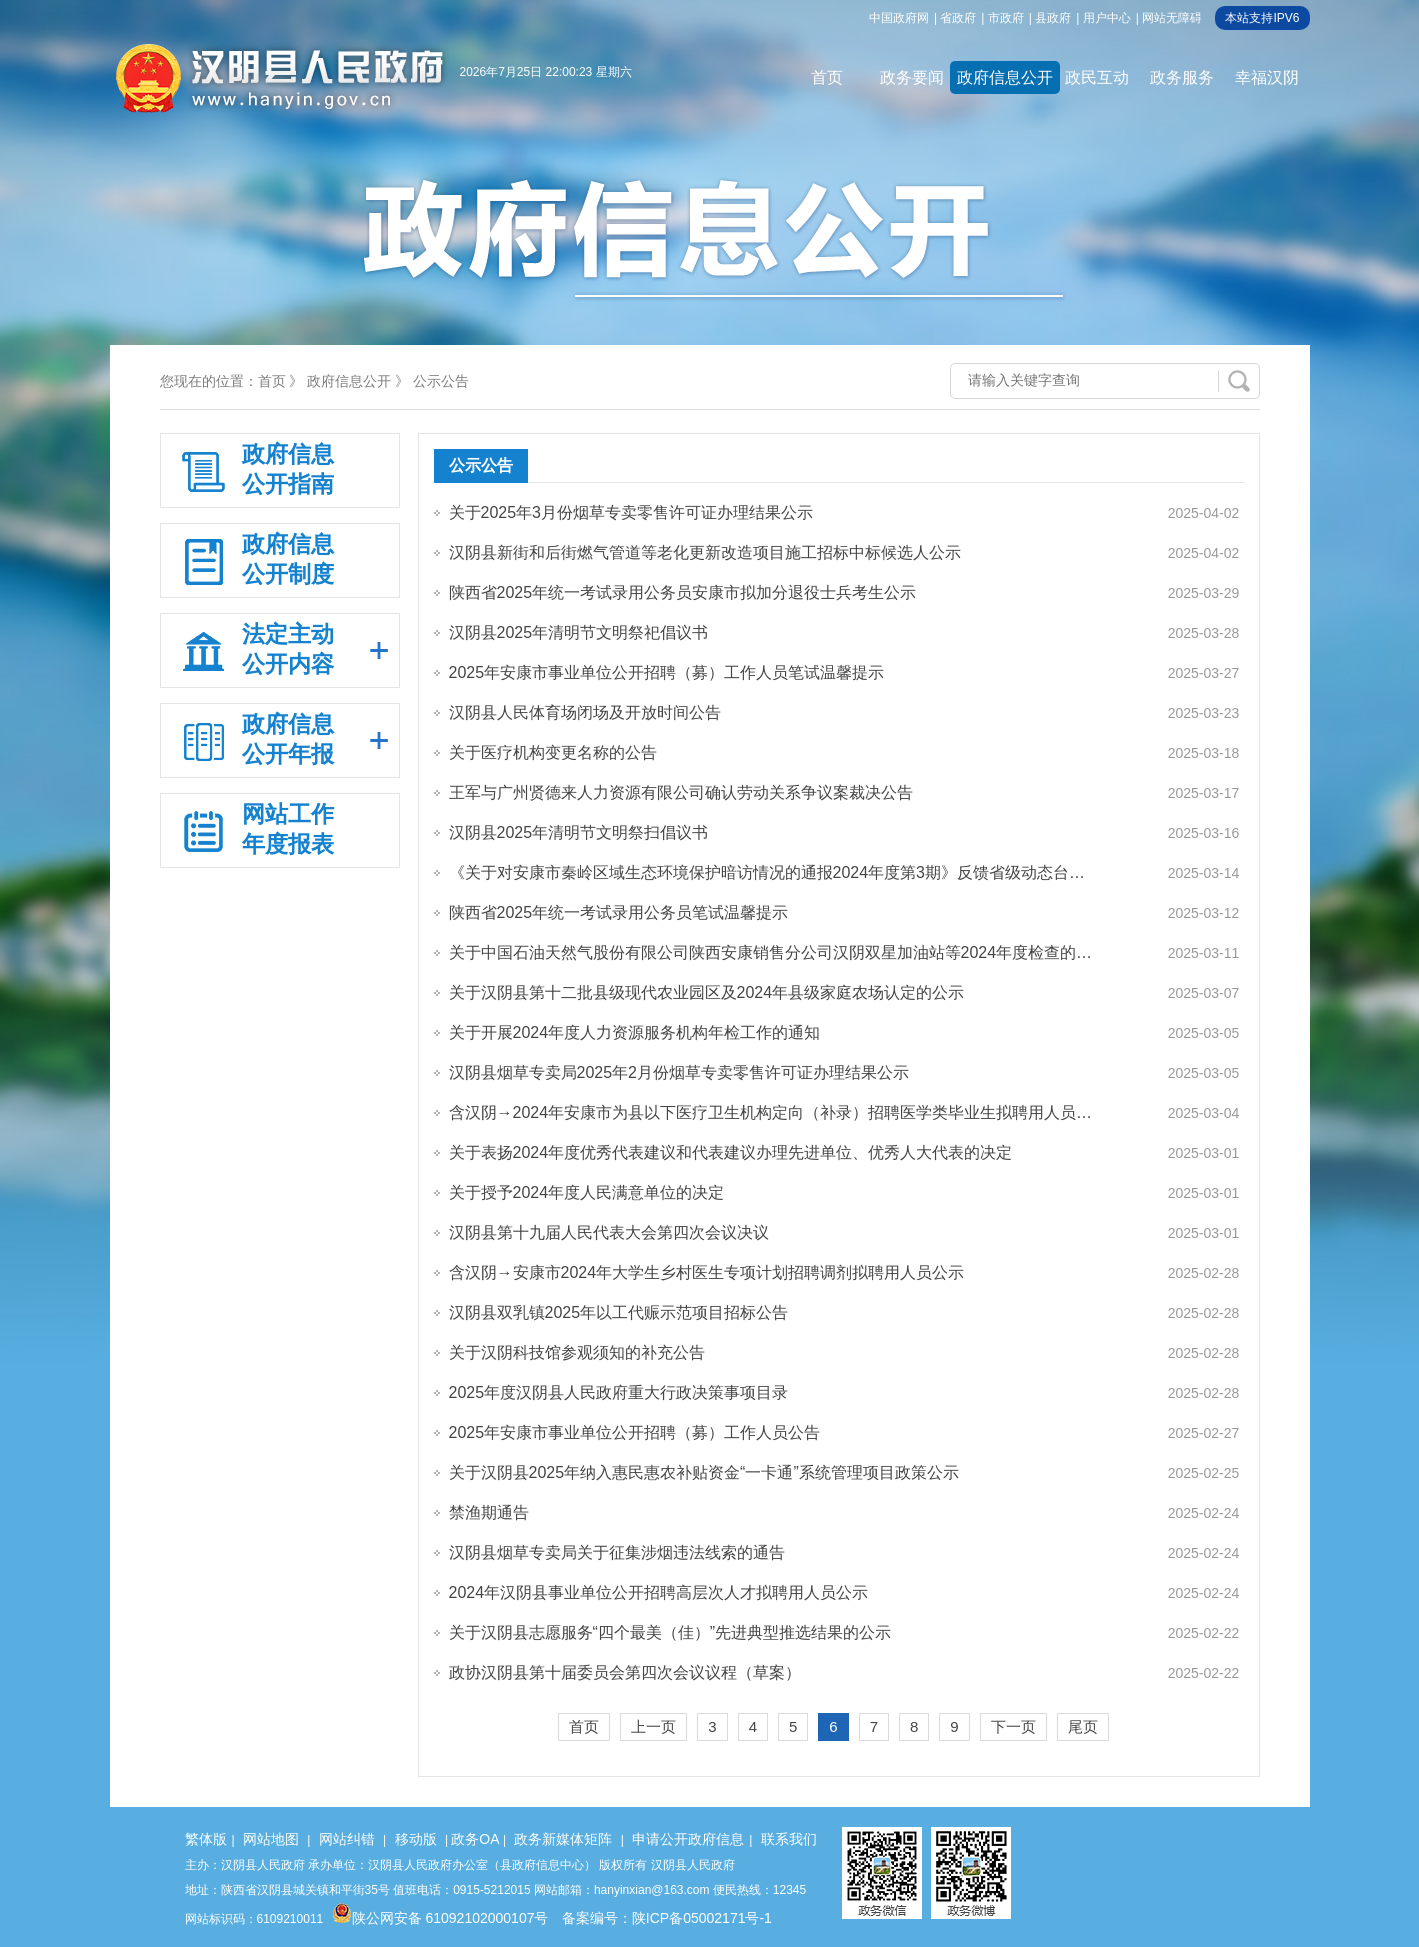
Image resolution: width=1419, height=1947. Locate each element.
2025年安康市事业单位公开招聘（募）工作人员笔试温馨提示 (667, 672)
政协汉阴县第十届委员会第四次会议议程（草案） (625, 1672)
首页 (827, 77)
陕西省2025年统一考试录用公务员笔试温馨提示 (619, 912)
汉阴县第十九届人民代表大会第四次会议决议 (609, 1232)
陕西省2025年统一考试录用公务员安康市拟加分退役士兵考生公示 (683, 592)
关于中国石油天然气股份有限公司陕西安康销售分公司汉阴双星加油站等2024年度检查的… (771, 952)
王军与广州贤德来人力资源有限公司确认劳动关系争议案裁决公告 (681, 792)
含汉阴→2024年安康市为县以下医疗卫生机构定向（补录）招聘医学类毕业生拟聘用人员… (771, 1112)
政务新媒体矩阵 (563, 1839)
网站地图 (271, 1839)
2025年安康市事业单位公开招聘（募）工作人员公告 (635, 1432)
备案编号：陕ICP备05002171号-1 (667, 1918)
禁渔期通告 (489, 1512)
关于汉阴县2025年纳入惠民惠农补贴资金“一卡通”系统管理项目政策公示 (704, 1472)
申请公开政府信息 (688, 1839)
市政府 (1006, 18)
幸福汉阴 (1267, 77)
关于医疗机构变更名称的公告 (553, 752)
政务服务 (1182, 77)
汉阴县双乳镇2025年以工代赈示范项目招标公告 (619, 1312)
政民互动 (1097, 77)
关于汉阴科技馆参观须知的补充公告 (577, 1352)
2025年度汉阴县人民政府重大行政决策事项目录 (619, 1392)
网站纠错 (347, 1839)
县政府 (1053, 18)
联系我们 (789, 1839)
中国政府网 (899, 18)
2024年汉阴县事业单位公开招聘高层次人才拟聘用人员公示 (659, 1592)
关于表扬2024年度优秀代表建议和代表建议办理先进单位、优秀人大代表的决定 (731, 1152)
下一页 (1013, 1726)
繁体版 (206, 1839)
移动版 (416, 1839)
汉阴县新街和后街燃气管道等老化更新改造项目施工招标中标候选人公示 (705, 552)
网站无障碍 (1172, 18)
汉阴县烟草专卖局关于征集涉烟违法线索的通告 (617, 1552)
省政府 (958, 18)
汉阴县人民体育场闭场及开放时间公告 (585, 712)
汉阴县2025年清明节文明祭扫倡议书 (579, 832)
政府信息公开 (1005, 77)
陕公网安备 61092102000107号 (440, 1918)
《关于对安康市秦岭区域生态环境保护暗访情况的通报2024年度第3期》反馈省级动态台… (767, 872)
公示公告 (441, 381)
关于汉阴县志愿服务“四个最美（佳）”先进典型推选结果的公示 (670, 1632)
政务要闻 (912, 77)
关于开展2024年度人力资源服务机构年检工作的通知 (635, 1032)
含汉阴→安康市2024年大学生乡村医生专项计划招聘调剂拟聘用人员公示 (707, 1272)
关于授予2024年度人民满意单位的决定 (587, 1192)
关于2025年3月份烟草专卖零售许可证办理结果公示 (631, 512)
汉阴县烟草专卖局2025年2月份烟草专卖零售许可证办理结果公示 (679, 1072)
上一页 (653, 1726)
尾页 (1083, 1726)
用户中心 (1107, 18)
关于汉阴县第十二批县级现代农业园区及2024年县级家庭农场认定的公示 (707, 992)
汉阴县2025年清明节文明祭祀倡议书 (579, 632)
